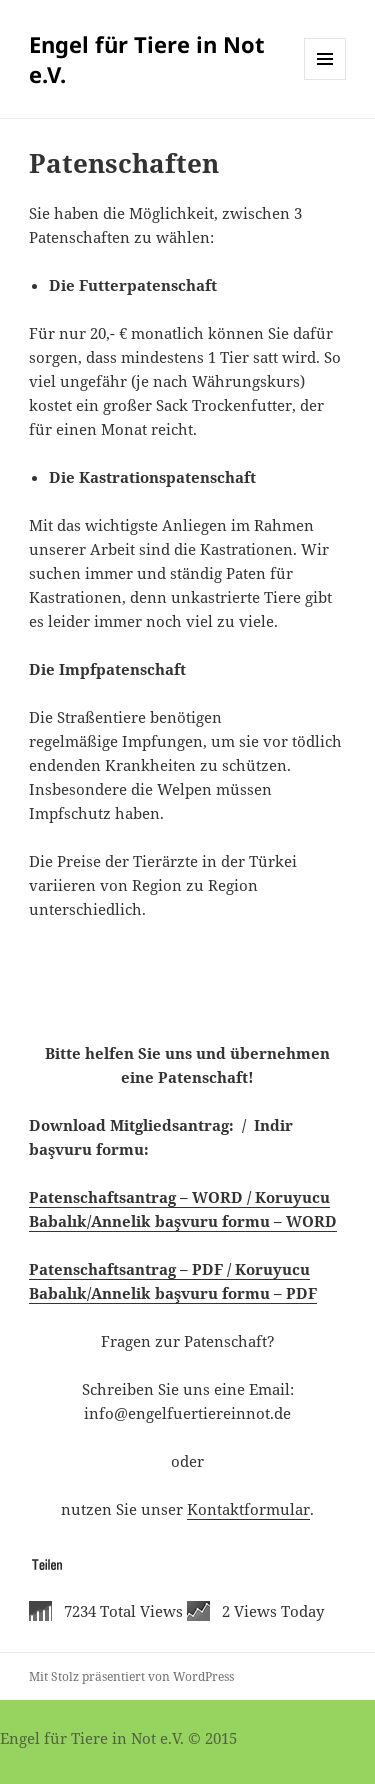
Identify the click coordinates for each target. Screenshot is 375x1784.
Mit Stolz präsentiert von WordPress (131, 1676)
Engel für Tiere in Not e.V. (147, 59)
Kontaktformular (248, 1509)
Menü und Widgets (325, 79)
